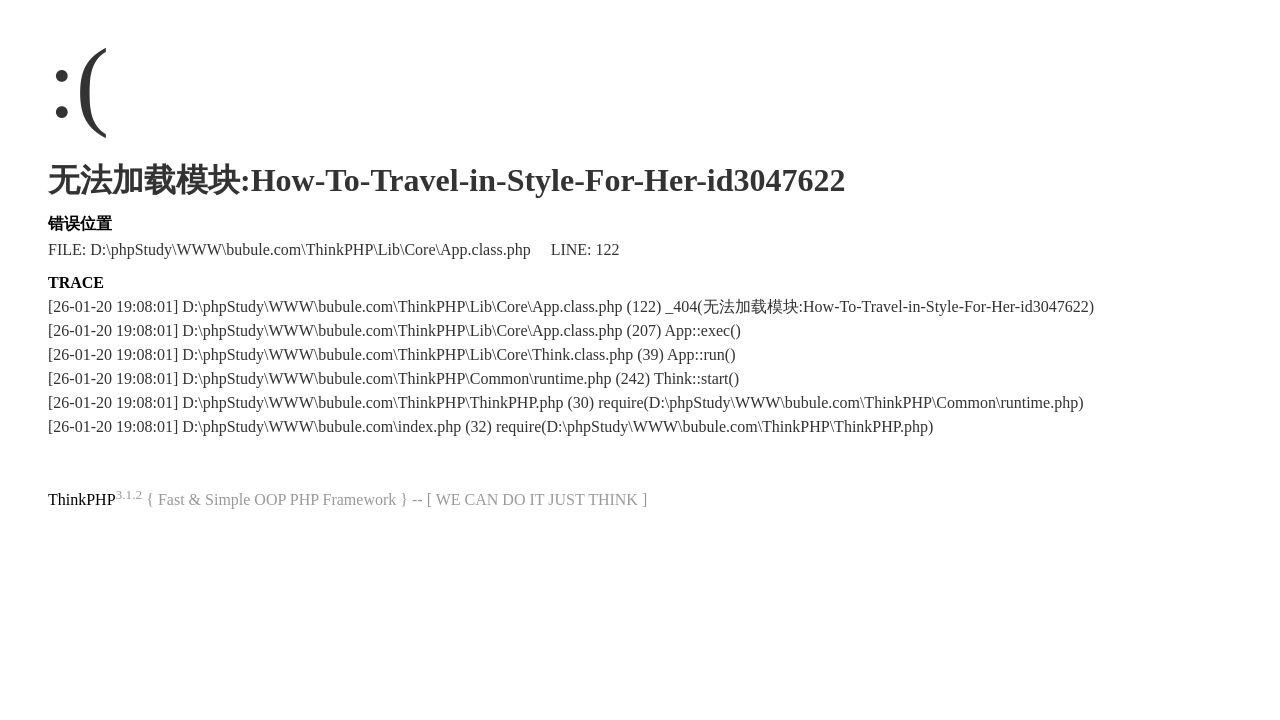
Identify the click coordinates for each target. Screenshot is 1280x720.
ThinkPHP (82, 499)
